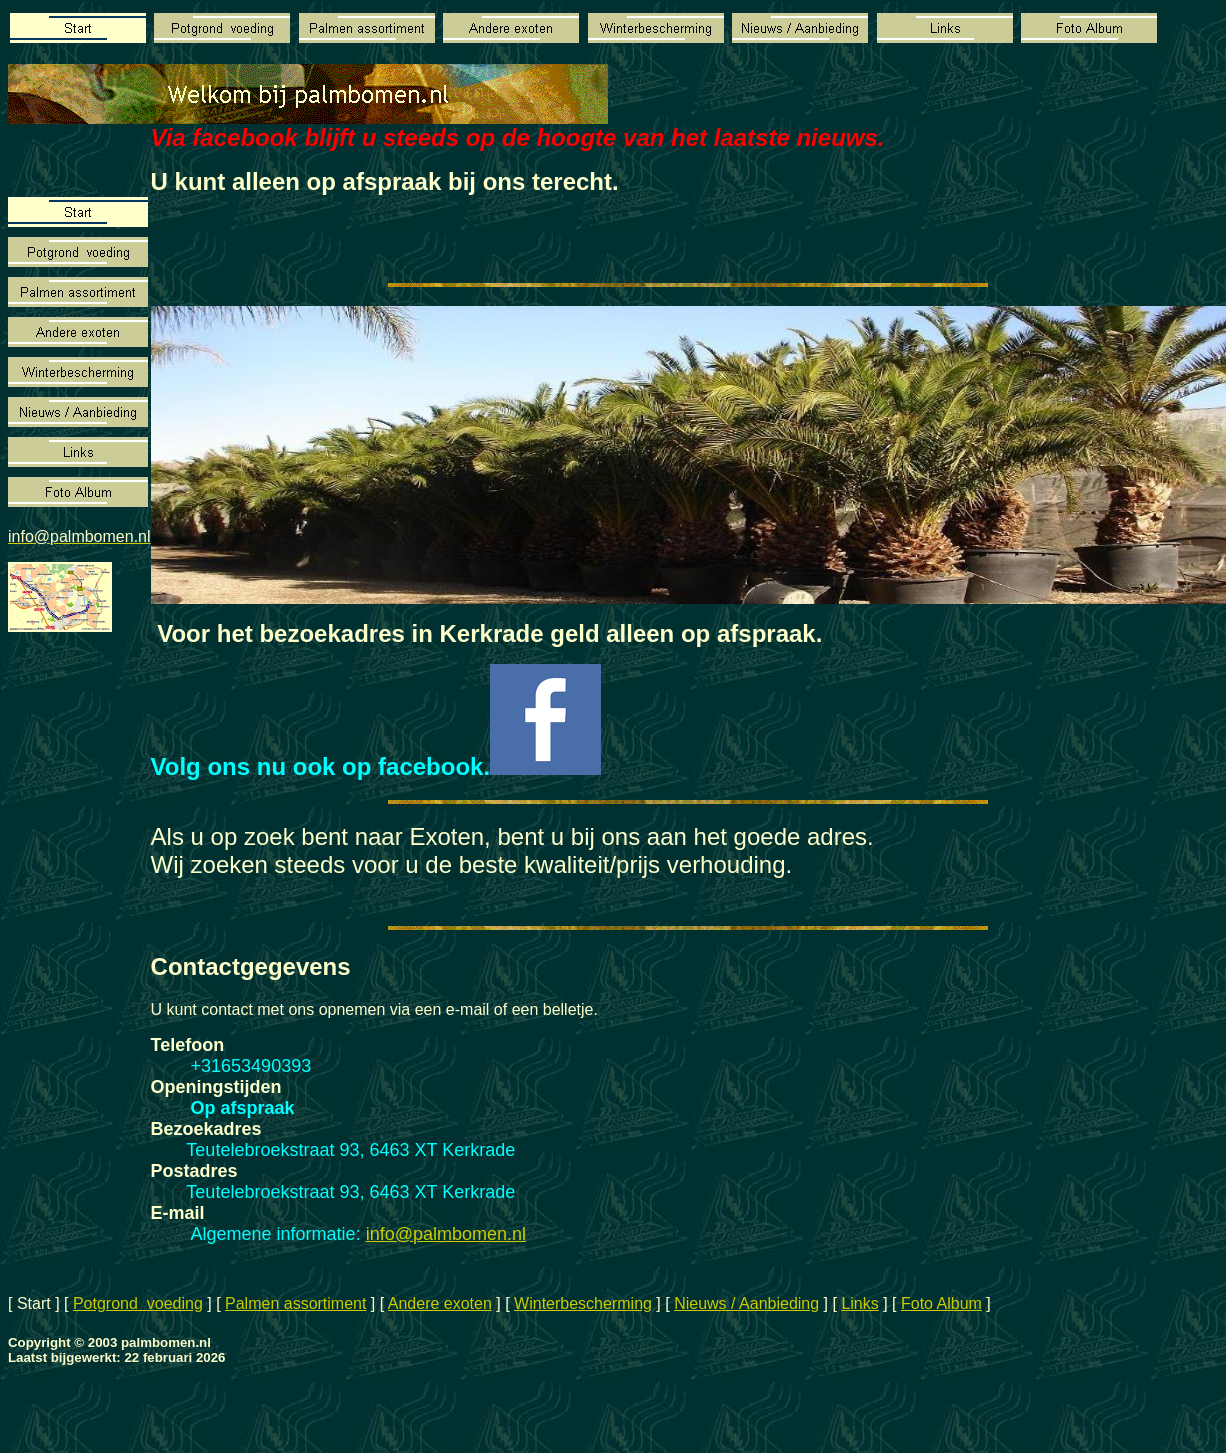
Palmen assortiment (295, 1303)
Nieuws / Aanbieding (746, 1303)
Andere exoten (440, 1303)
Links (859, 1303)
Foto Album (941, 1303)
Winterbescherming (583, 1303)
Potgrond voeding (138, 1303)
